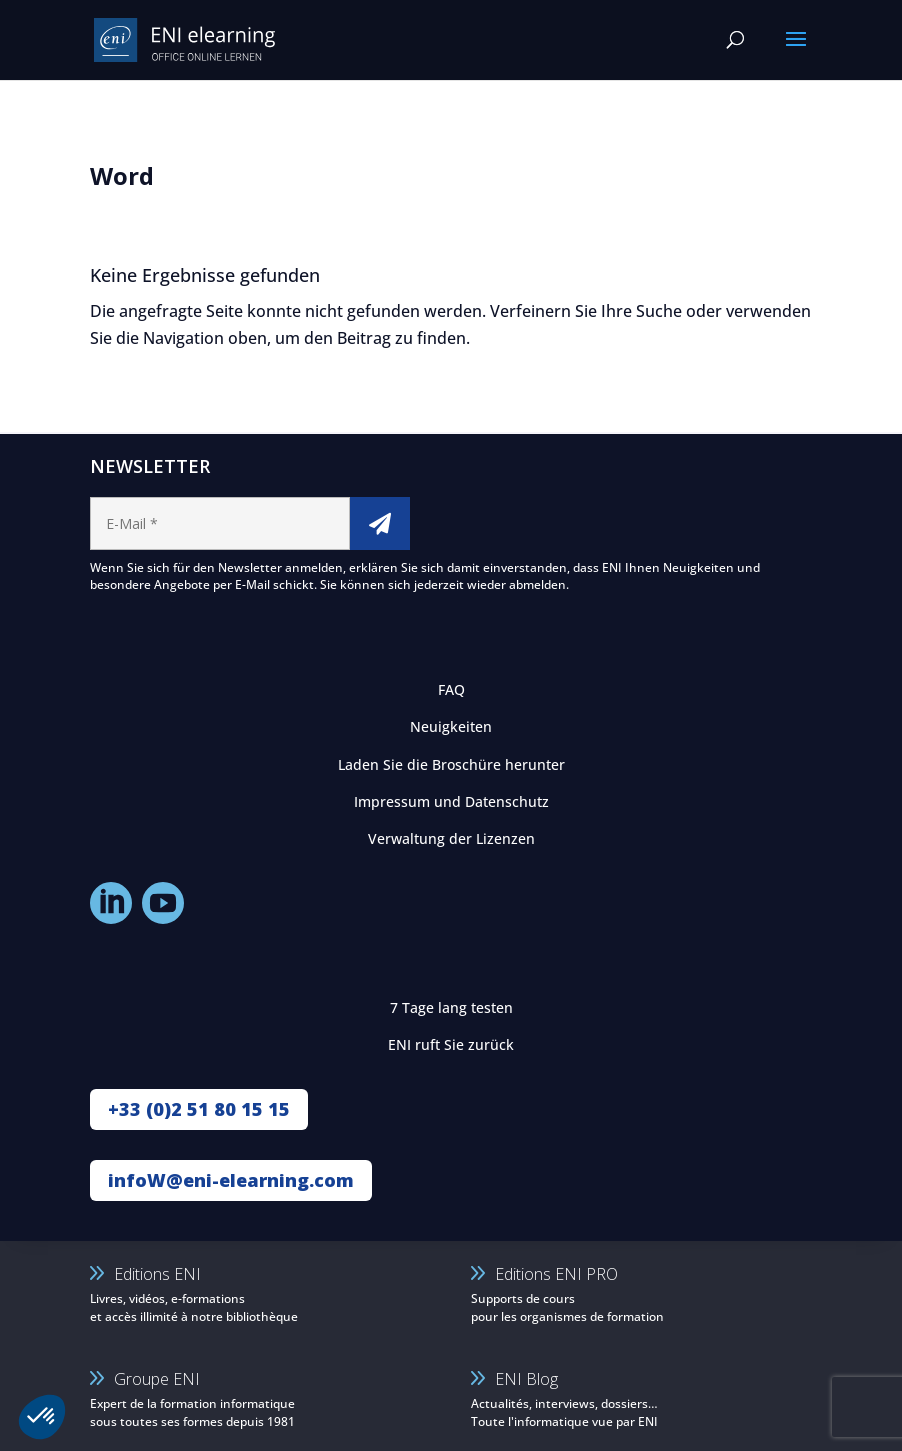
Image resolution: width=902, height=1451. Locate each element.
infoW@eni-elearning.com (231, 1180)
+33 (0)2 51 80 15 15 (199, 1109)
